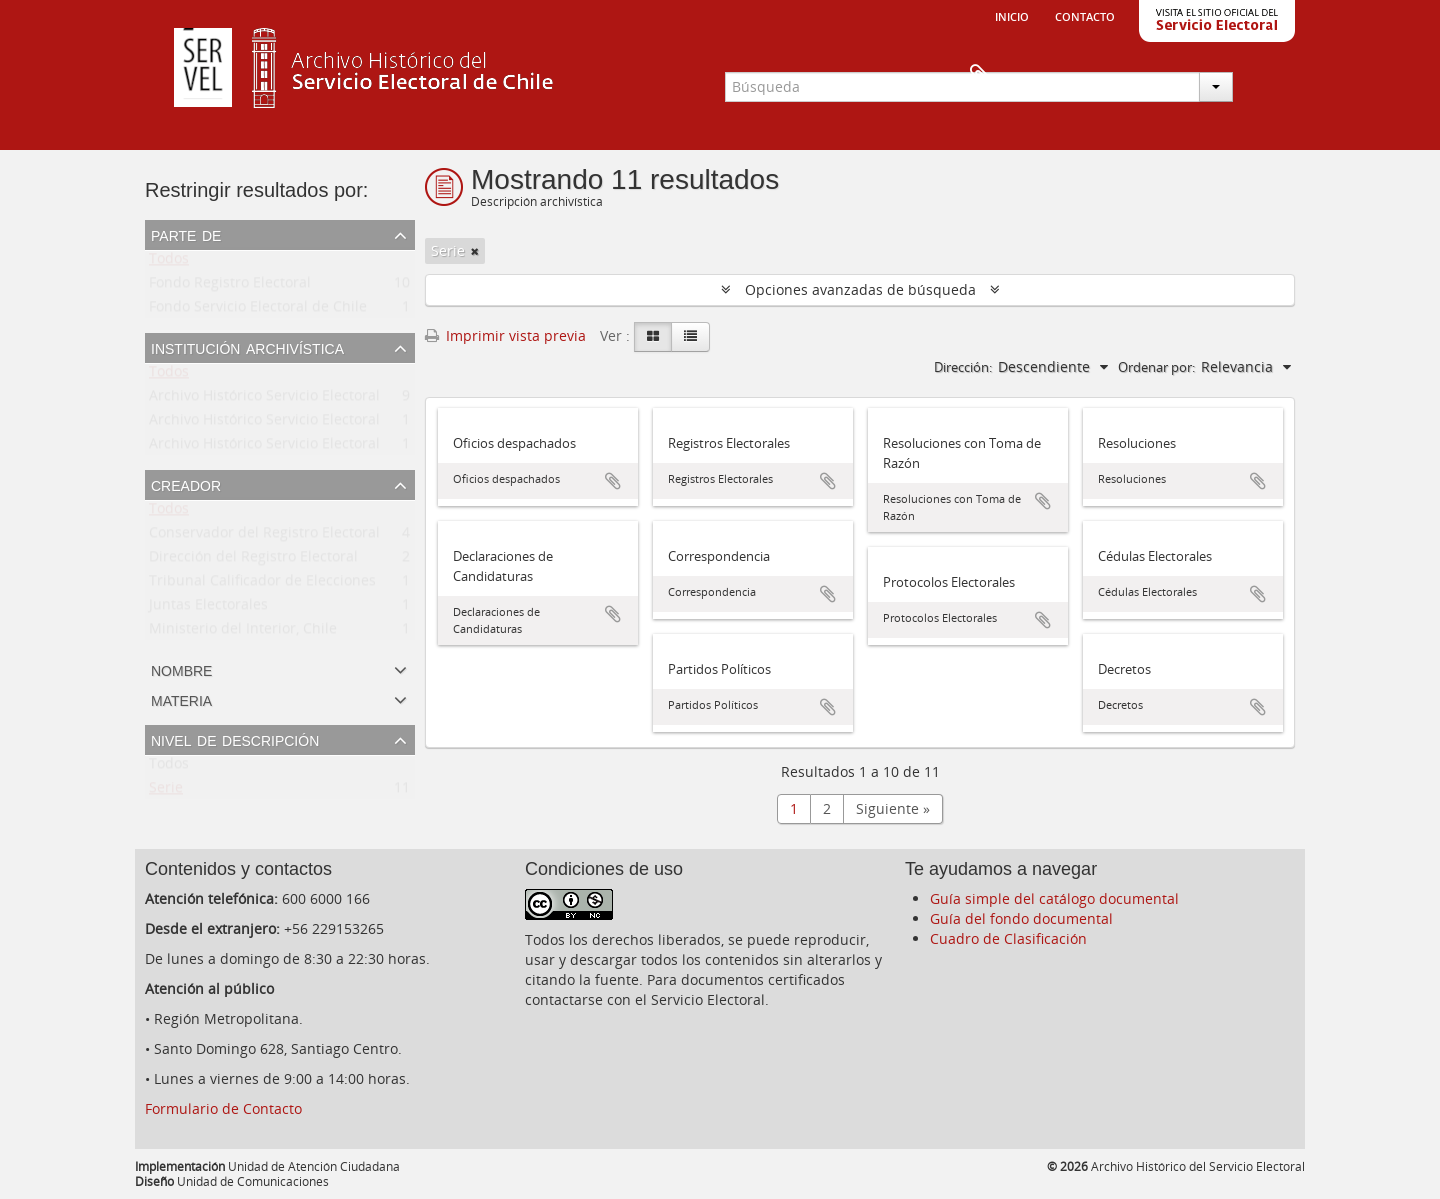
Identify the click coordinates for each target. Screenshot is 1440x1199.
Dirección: (963, 367)
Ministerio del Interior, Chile (243, 632)
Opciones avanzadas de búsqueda (860, 289)
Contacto (1085, 15)
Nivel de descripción (235, 739)
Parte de (186, 234)
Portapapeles (1262, 76)
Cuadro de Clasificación (1008, 938)
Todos (169, 262)
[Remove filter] (475, 251)
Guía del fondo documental (1021, 918)
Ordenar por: (1156, 367)
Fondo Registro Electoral (230, 286)
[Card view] (653, 337)
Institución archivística (247, 347)
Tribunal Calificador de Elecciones (262, 584)
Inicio (1012, 15)
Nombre (181, 669)
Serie (166, 791)
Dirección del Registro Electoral (253, 560)
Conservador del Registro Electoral (264, 536)
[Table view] (690, 337)
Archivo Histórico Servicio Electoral (264, 399)
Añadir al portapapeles (613, 481)
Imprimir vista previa (505, 335)
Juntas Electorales (208, 608)
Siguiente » (893, 808)
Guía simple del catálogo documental (1054, 898)
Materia (181, 699)
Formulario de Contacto (223, 1108)
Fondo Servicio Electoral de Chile (258, 310)
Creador (186, 484)
